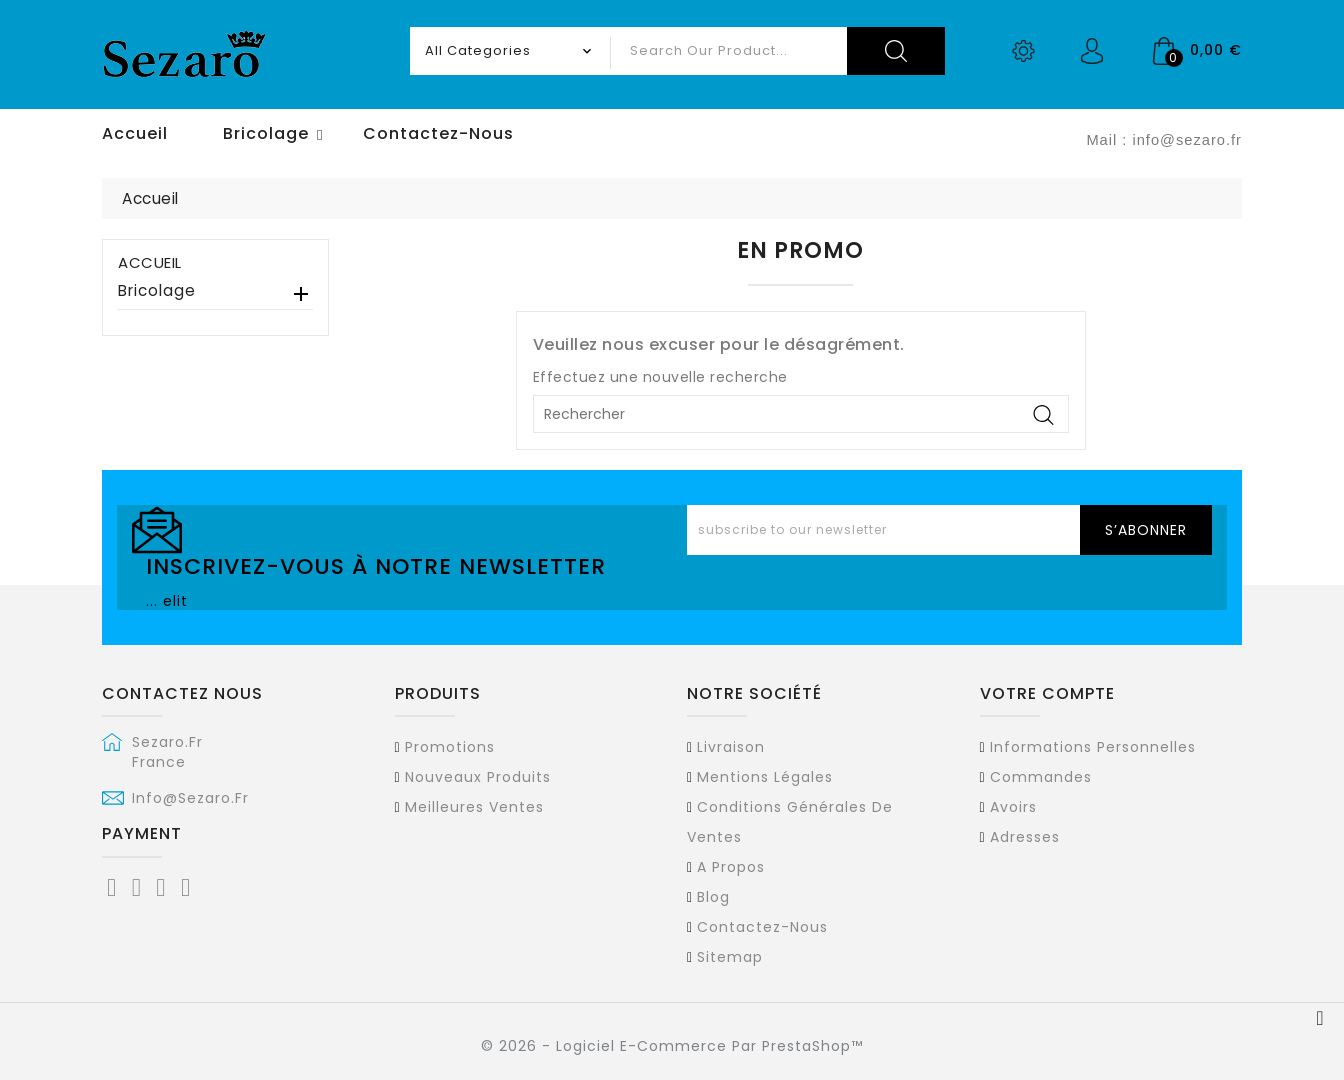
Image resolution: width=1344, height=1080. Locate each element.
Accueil (150, 262)
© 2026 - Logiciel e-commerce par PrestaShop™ (672, 1046)
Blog (713, 897)
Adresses (1025, 837)
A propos (731, 867)
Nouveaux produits (478, 777)
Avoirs (1013, 807)
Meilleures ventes (474, 807)
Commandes (1041, 777)
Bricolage (157, 291)
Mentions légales (765, 777)
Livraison (731, 747)
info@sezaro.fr (190, 798)
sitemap (730, 957)
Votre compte (1047, 693)
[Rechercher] (801, 414)
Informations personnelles (1093, 747)
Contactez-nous (762, 927)
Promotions (450, 747)
